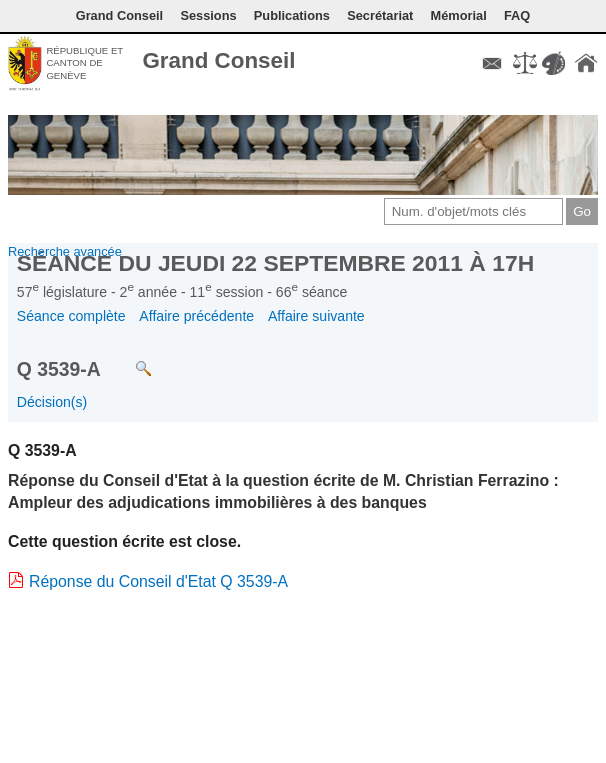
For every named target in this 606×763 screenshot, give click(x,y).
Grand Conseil (218, 60)
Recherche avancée (65, 251)
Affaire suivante (316, 316)
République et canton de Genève (84, 63)
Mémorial (459, 15)
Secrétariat (380, 15)
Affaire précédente (196, 316)
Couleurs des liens (553, 63)
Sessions (208, 15)
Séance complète (71, 316)
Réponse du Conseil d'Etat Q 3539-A (158, 581)
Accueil (586, 63)
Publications (292, 15)
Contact (492, 63)
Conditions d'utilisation (525, 63)
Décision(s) (52, 402)
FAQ (517, 15)
